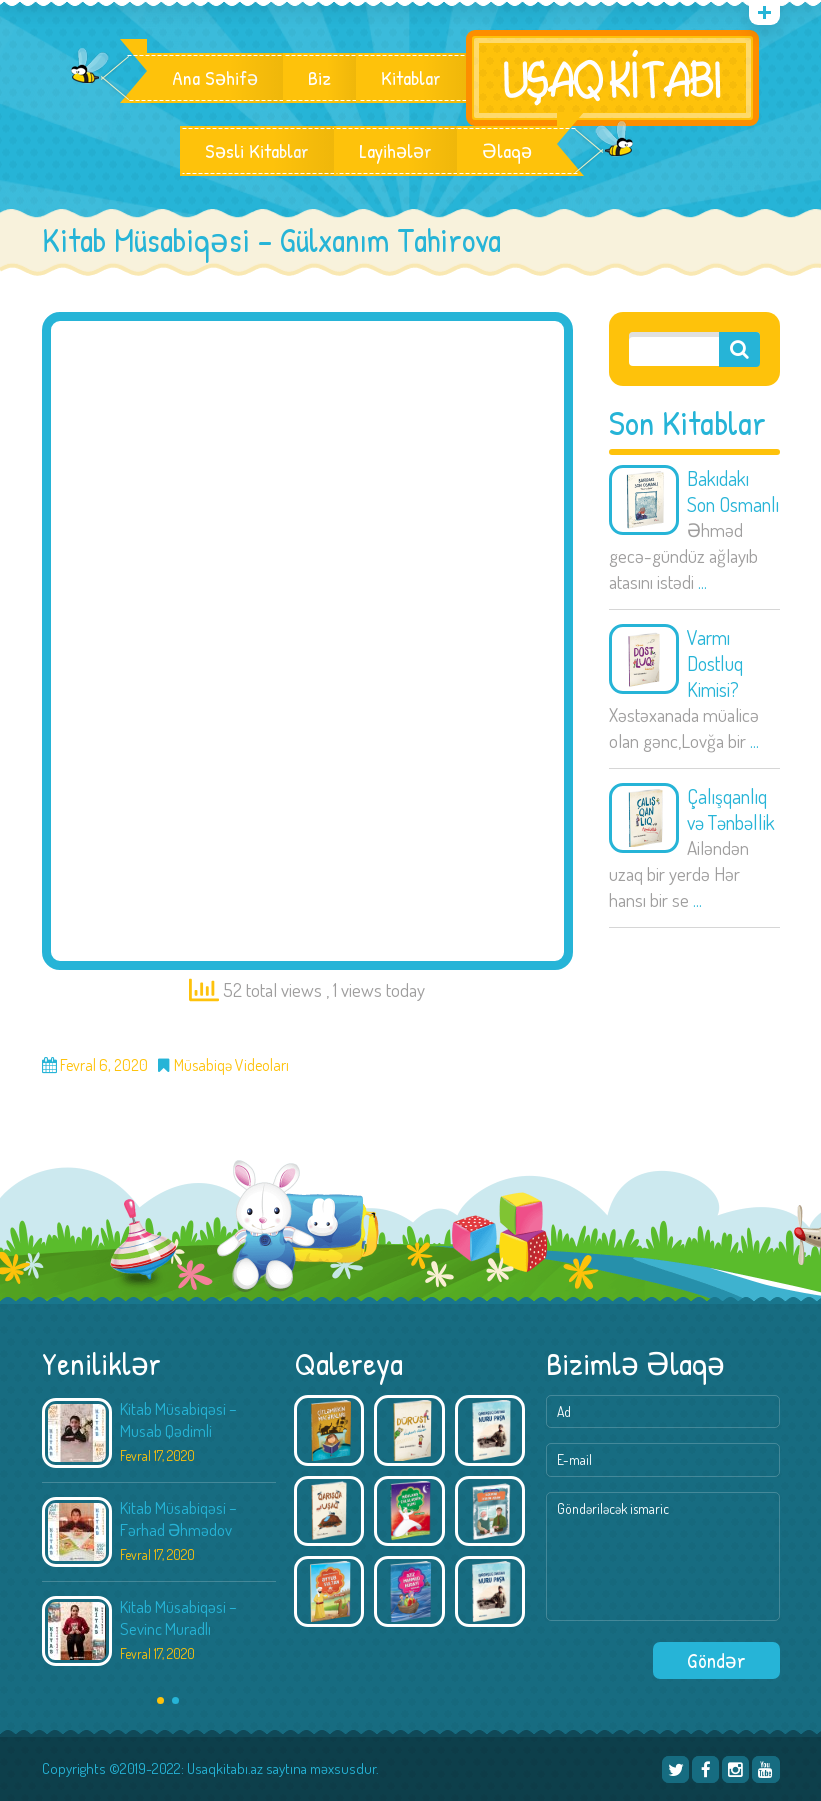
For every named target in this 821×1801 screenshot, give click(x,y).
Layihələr (395, 151)
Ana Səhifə (215, 78)
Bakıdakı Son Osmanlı (733, 491)
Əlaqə (507, 151)
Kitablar (411, 78)
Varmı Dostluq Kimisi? (715, 663)
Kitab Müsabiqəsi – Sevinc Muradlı (178, 1617)
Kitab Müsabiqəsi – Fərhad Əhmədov (178, 1518)
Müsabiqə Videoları (231, 1065)
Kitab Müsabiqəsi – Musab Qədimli (178, 1419)
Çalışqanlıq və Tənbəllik (731, 809)
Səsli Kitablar (257, 151)
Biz (319, 78)
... (702, 581)
